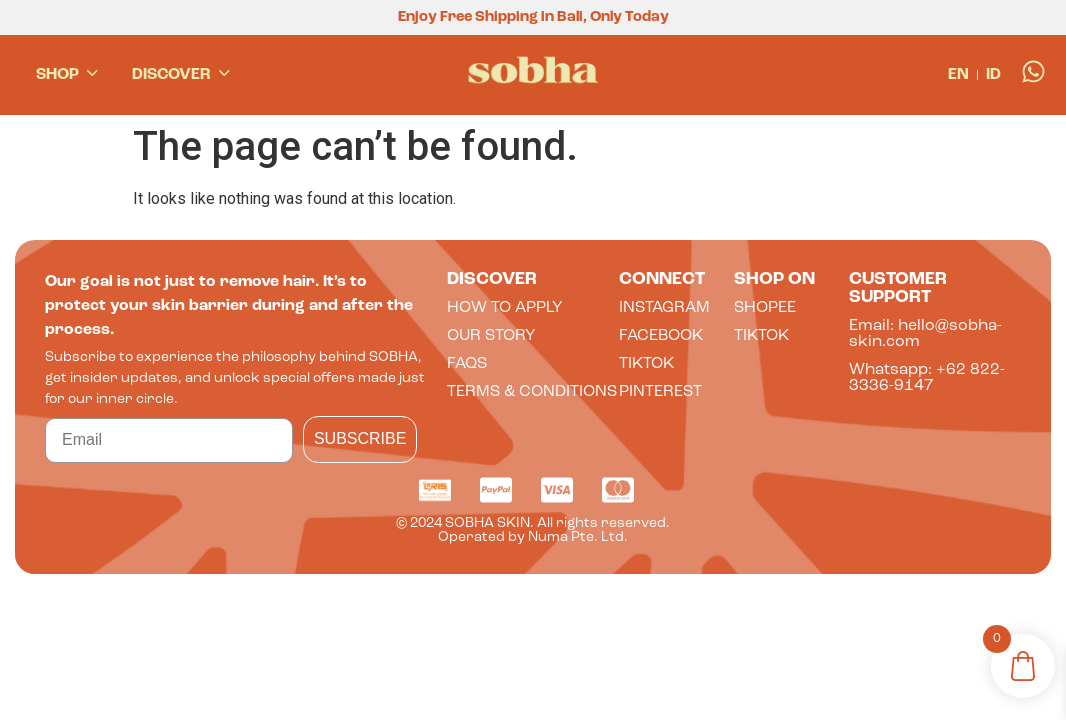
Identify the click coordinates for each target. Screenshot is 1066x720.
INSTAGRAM (664, 308)
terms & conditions (532, 392)
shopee (765, 308)
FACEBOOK (661, 336)
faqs (467, 364)
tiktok (646, 364)
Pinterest (660, 392)
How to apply (505, 308)
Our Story (491, 336)
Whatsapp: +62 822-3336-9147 (927, 378)
